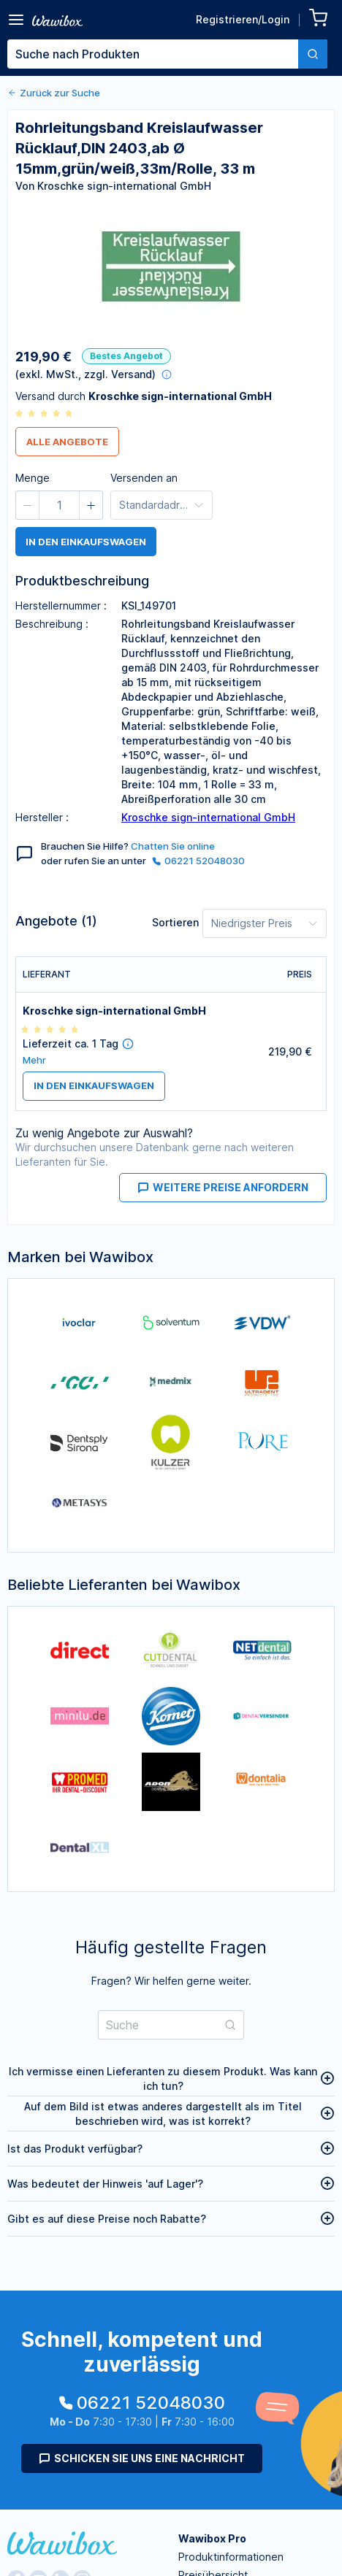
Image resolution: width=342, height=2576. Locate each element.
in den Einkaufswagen (86, 541)
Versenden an (144, 478)
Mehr (34, 1060)
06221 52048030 (198, 860)
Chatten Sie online (173, 846)
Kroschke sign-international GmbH (208, 817)
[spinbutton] (59, 505)
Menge (32, 478)
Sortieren (175, 922)
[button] (27, 505)
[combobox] (167, 54)
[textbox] (152, 54)
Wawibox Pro (212, 2538)
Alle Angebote (67, 441)
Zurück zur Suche (53, 93)
